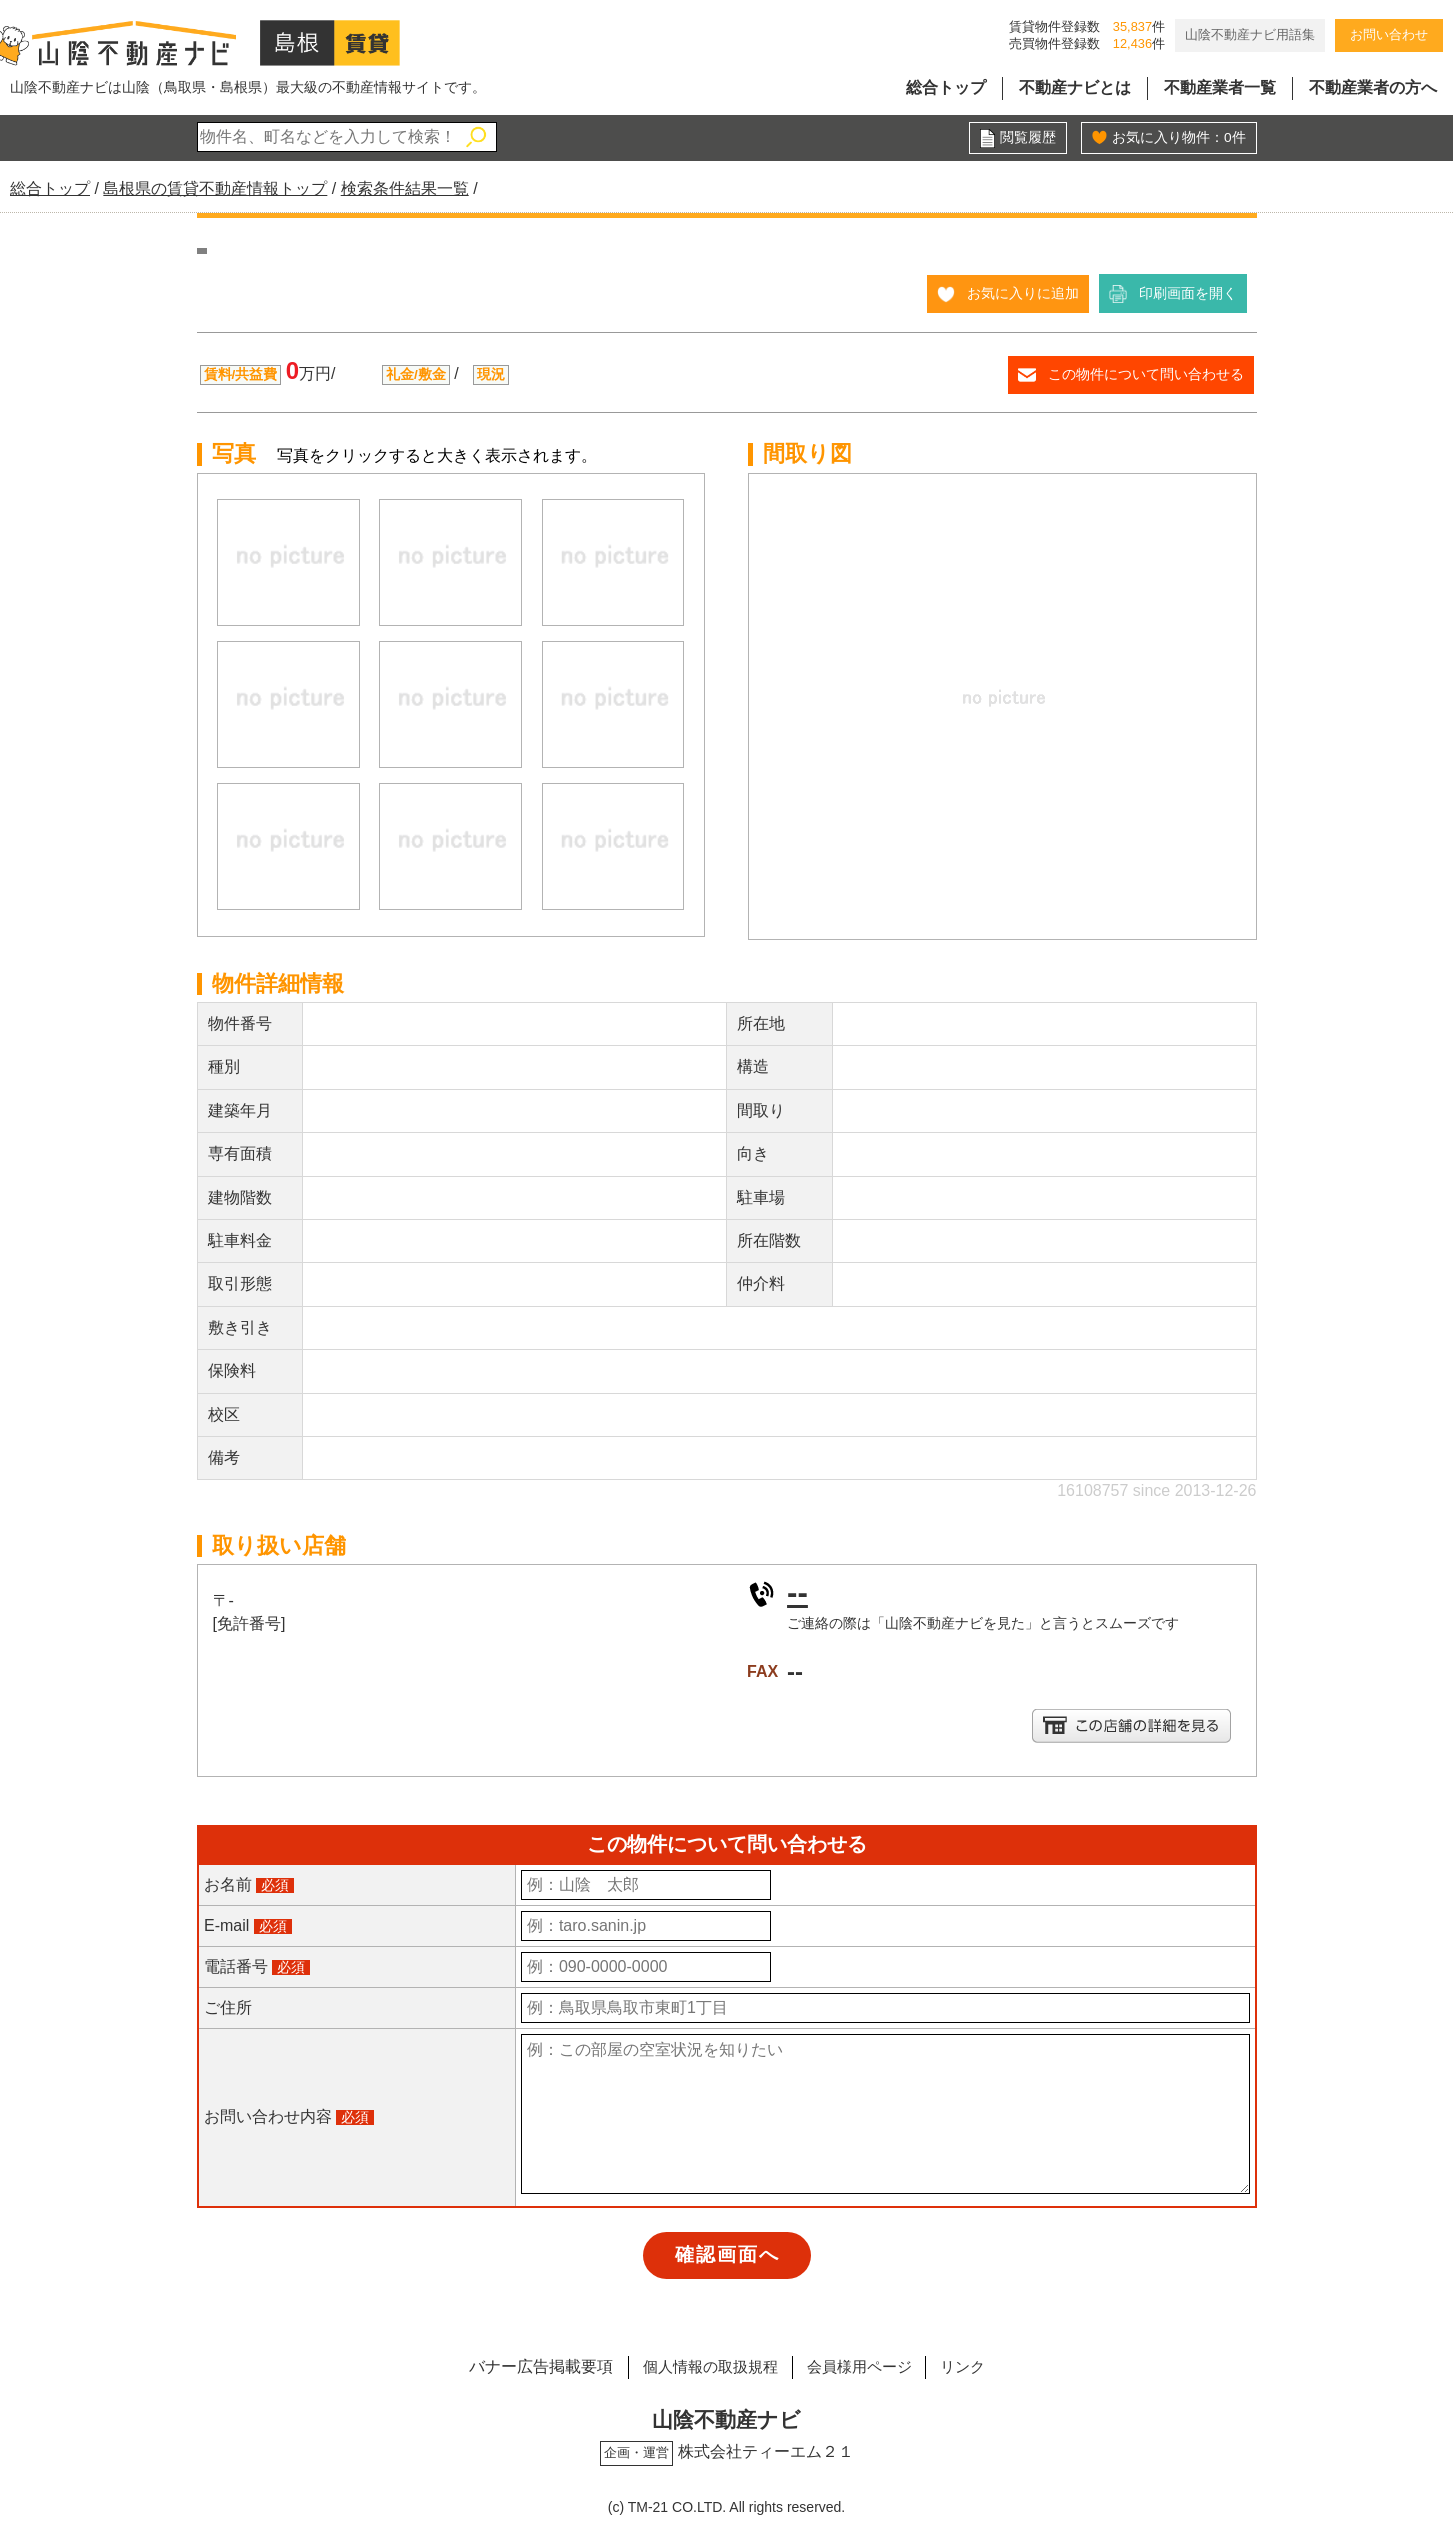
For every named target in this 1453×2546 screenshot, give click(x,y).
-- (797, 1592)
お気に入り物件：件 (1179, 138)
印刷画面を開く (1188, 293)
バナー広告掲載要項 (528, 2364)
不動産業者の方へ (1373, 87)
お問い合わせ (1389, 34)
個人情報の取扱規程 (703, 2364)
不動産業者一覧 (1220, 87)
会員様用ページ (862, 2364)
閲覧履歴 (1028, 138)
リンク (973, 2364)
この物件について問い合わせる (1146, 374)
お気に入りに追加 (1023, 293)
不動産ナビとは (1075, 87)
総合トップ (946, 87)
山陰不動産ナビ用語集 (1250, 34)
